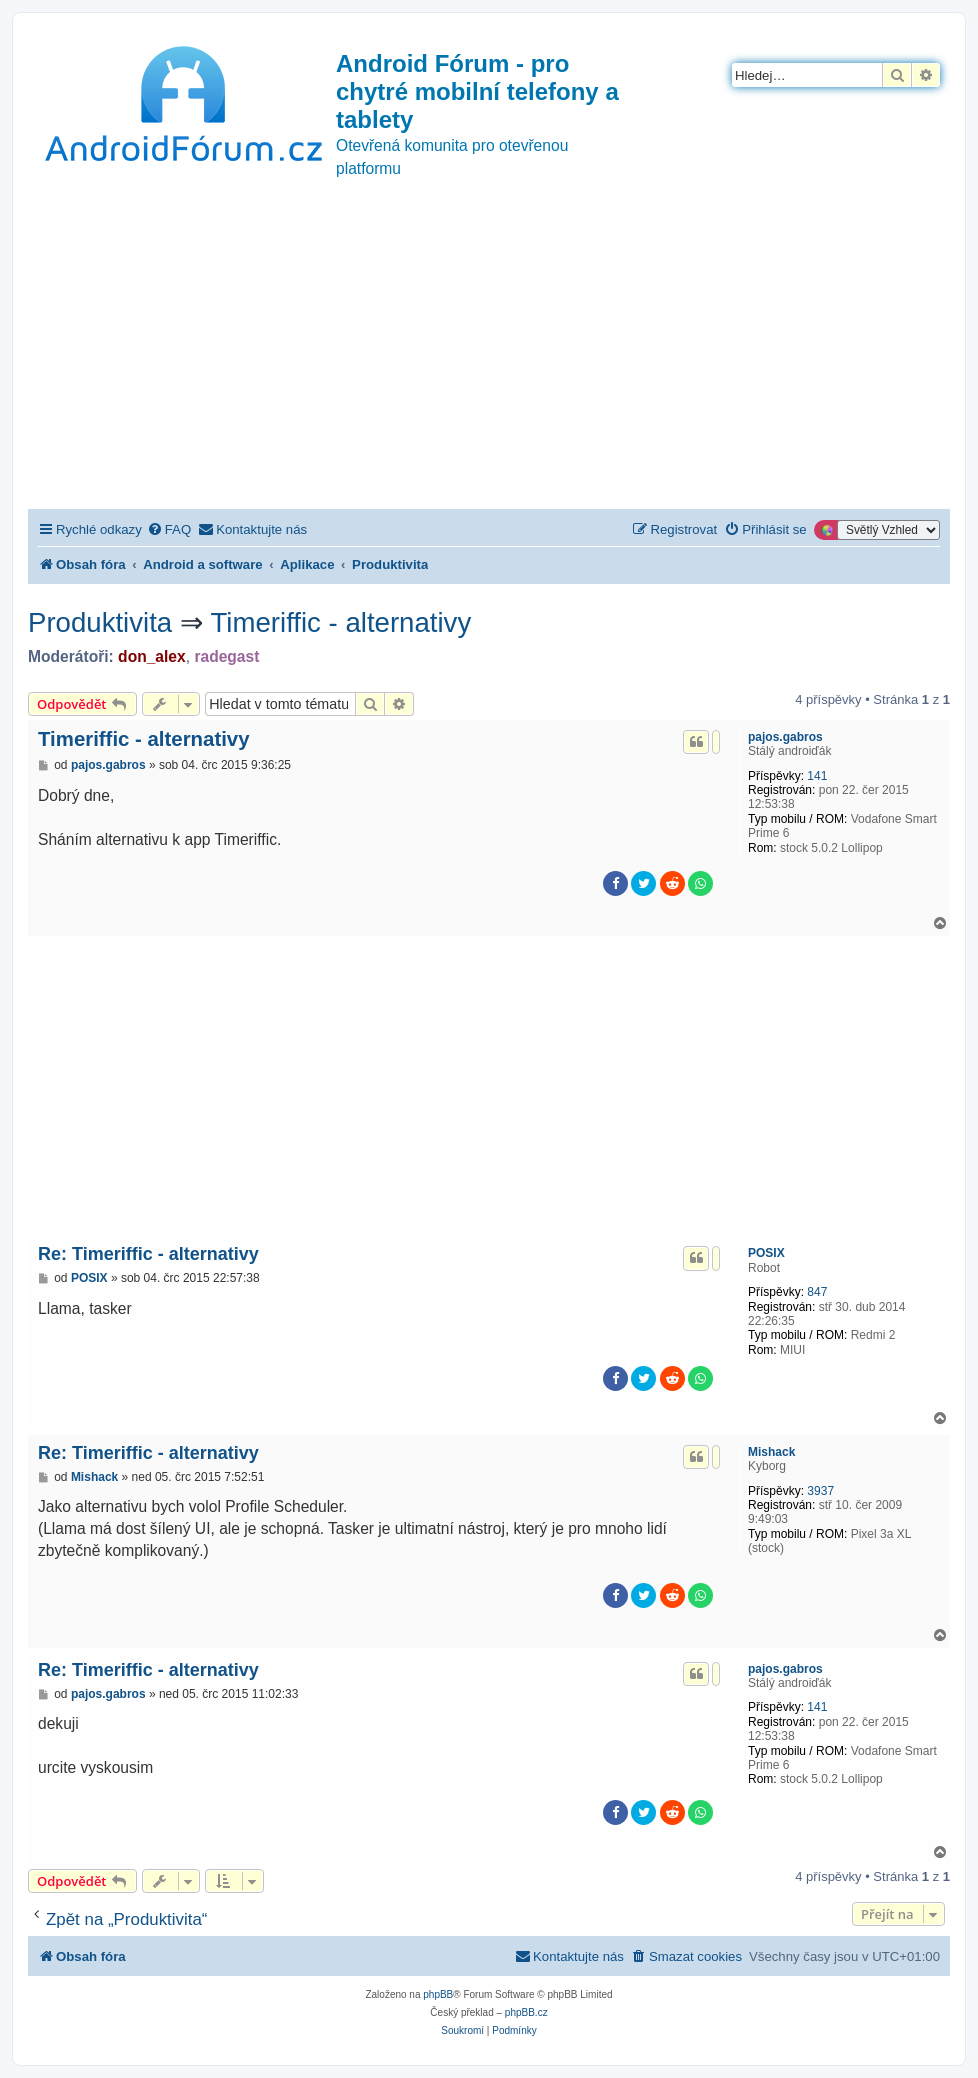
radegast (226, 656)
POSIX (766, 1253)
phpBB (438, 1994)
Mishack (771, 1452)
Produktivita (100, 622)
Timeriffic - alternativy (341, 622)
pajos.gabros (785, 737)
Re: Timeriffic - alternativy (148, 1254)
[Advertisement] (489, 359)
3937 (820, 1491)
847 (817, 1292)
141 (817, 776)
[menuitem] (169, 529)
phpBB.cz (526, 2012)
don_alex (152, 656)
